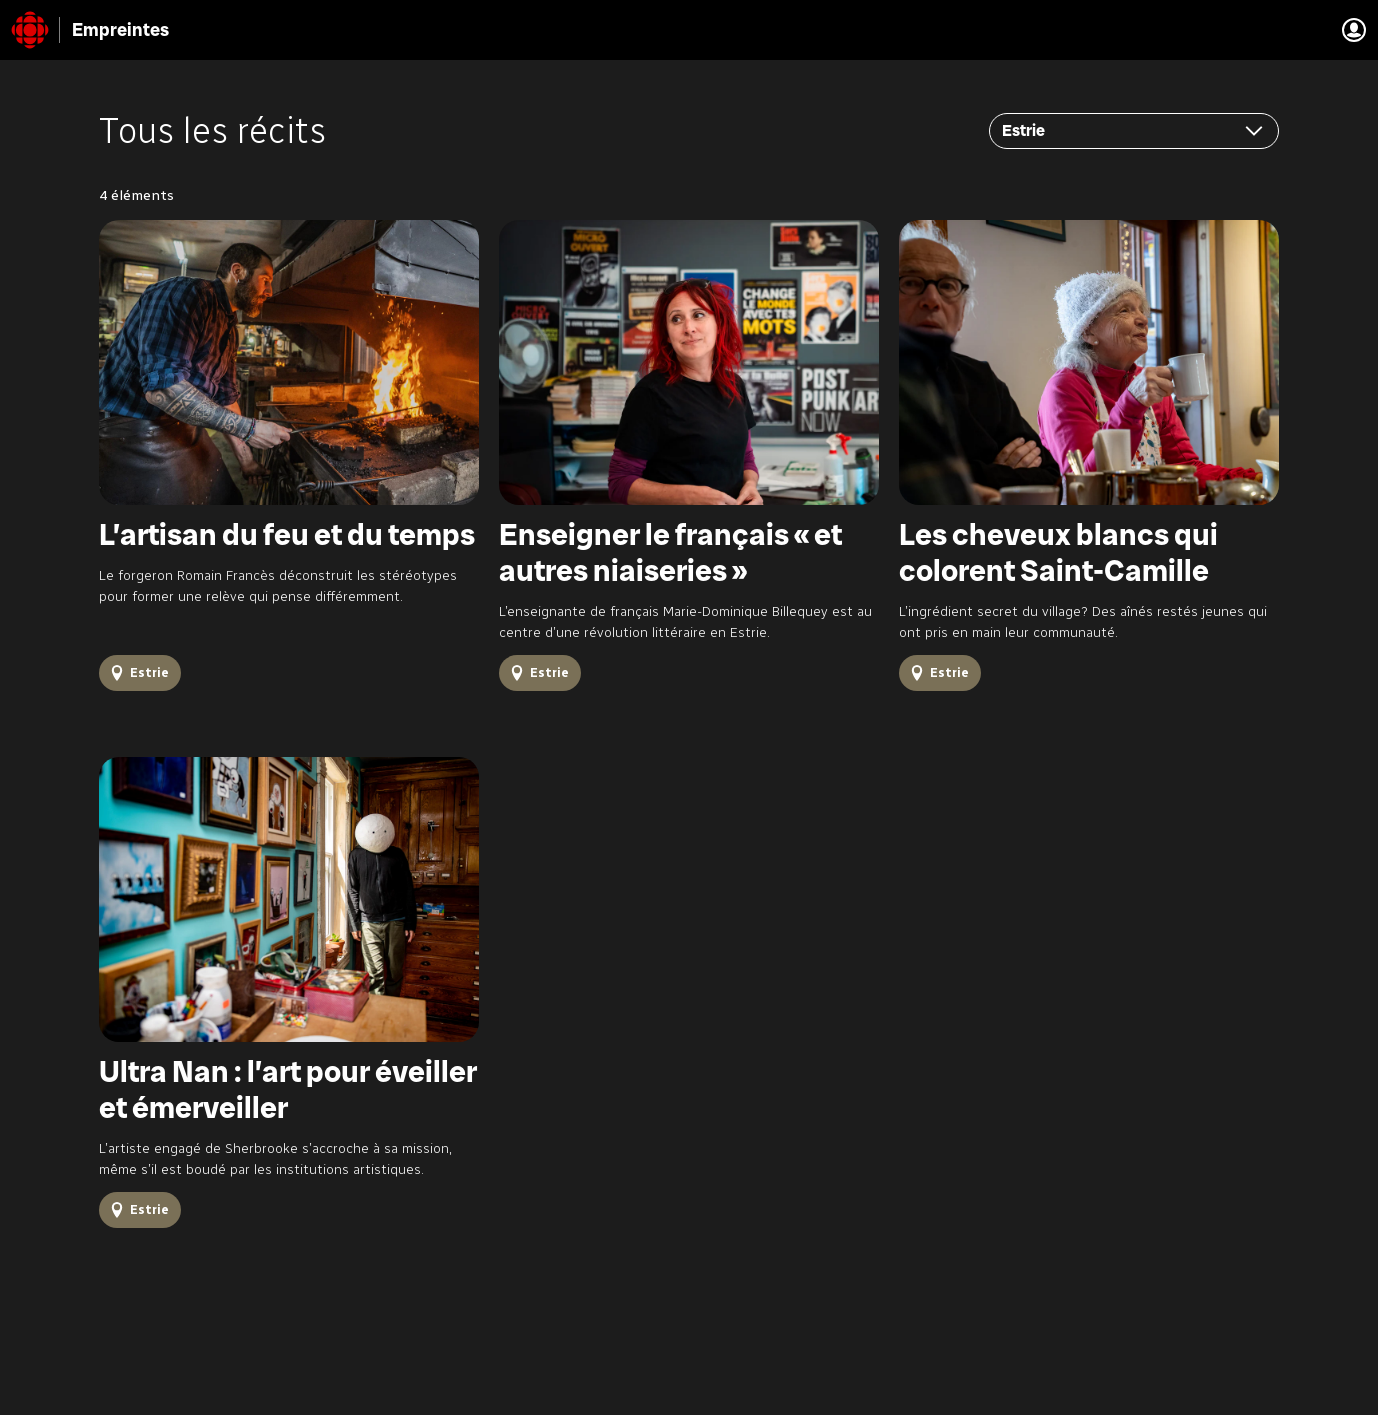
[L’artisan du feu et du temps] (289, 362)
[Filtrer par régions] (1134, 131)
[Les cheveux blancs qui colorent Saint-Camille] (1089, 362)
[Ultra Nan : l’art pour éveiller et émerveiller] (289, 899)
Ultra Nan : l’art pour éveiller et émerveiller (288, 1090)
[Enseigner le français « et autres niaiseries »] (689, 362)
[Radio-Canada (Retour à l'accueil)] (30, 30)
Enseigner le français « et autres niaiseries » (670, 553)
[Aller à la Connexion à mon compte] (1354, 30)
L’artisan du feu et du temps (287, 535)
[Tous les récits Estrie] (140, 673)
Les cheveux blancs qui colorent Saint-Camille (1058, 553)
